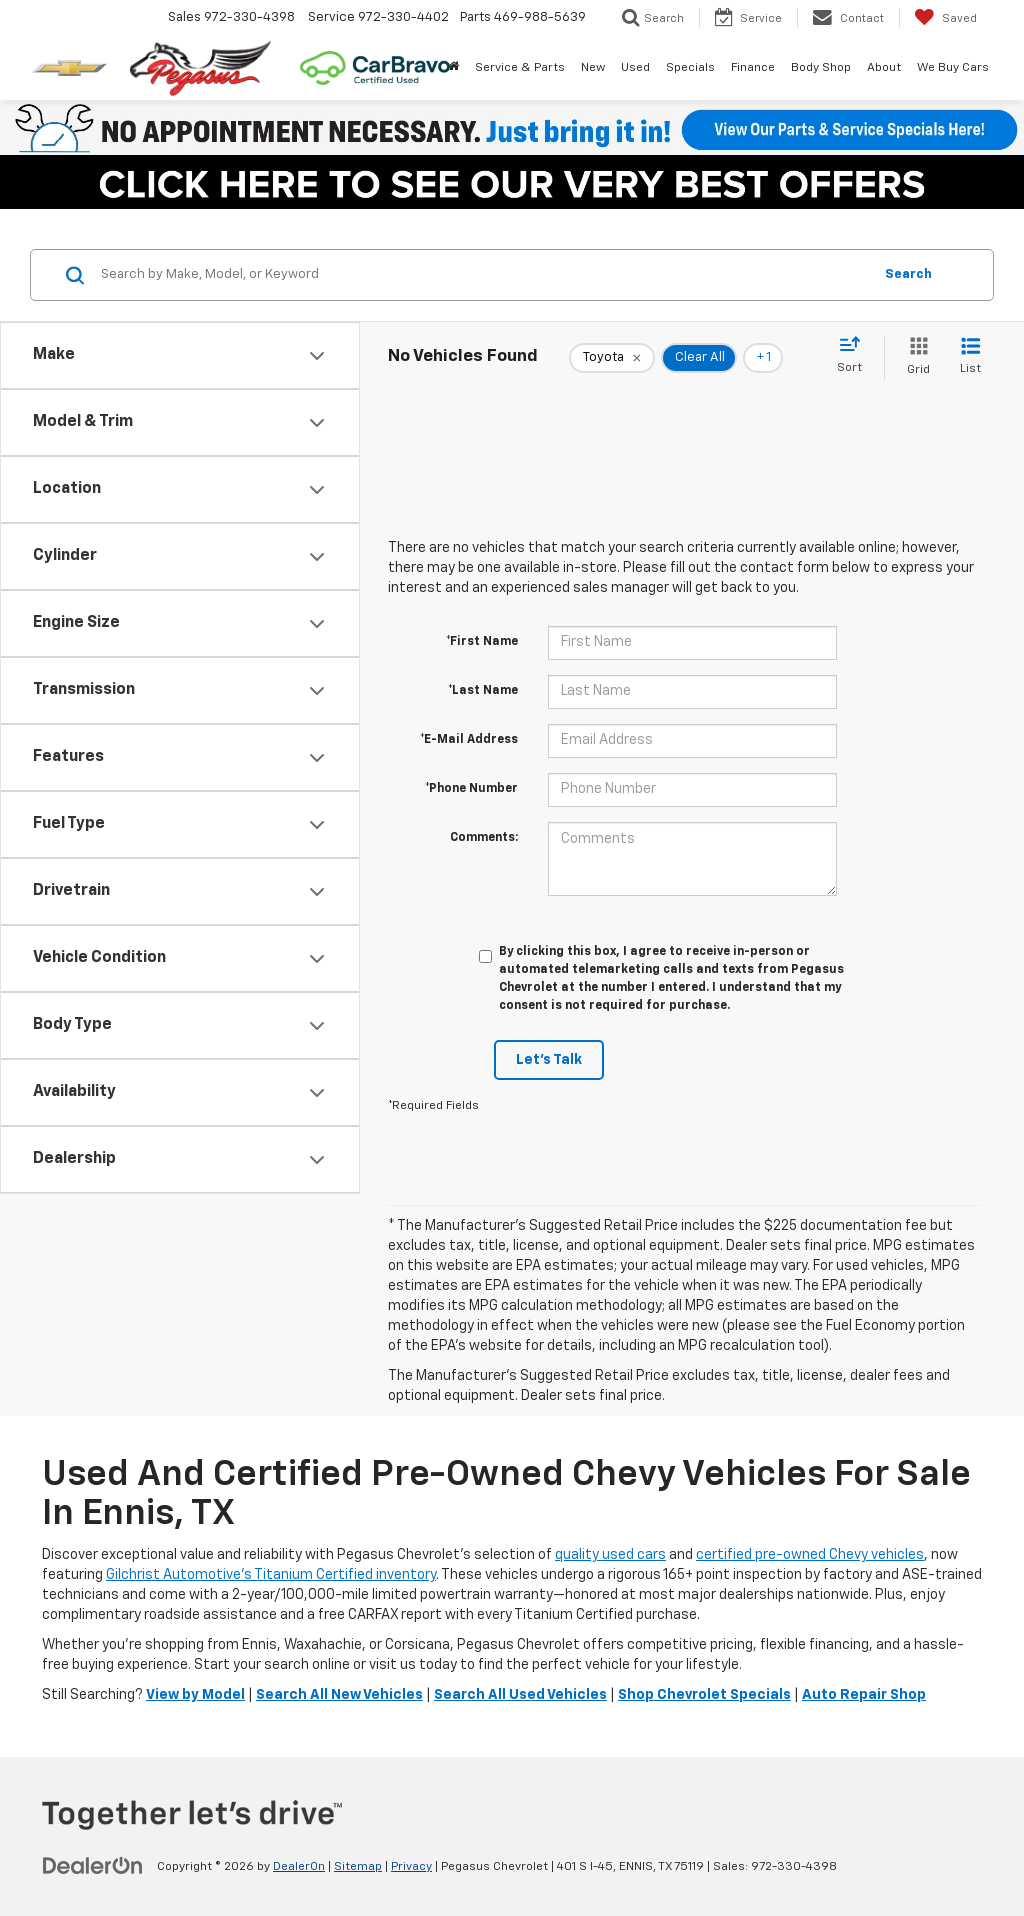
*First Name (482, 642)
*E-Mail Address (469, 740)
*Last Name (483, 691)
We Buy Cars (953, 68)
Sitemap (358, 1867)
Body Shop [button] (821, 68)
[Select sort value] (855, 356)
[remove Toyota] (612, 358)
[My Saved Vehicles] (945, 18)
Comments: (484, 838)
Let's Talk (549, 1060)
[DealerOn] (93, 1866)
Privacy (411, 1867)
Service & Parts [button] (520, 68)
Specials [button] (690, 68)
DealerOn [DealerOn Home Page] (299, 1867)
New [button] (593, 68)
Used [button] (635, 68)
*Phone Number (471, 789)
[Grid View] (914, 357)
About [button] (884, 68)
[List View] (970, 357)
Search (908, 274)
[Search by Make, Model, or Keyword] (483, 275)
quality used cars (610, 1555)
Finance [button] (753, 68)
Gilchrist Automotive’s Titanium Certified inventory (271, 1575)
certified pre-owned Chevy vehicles (810, 1555)
